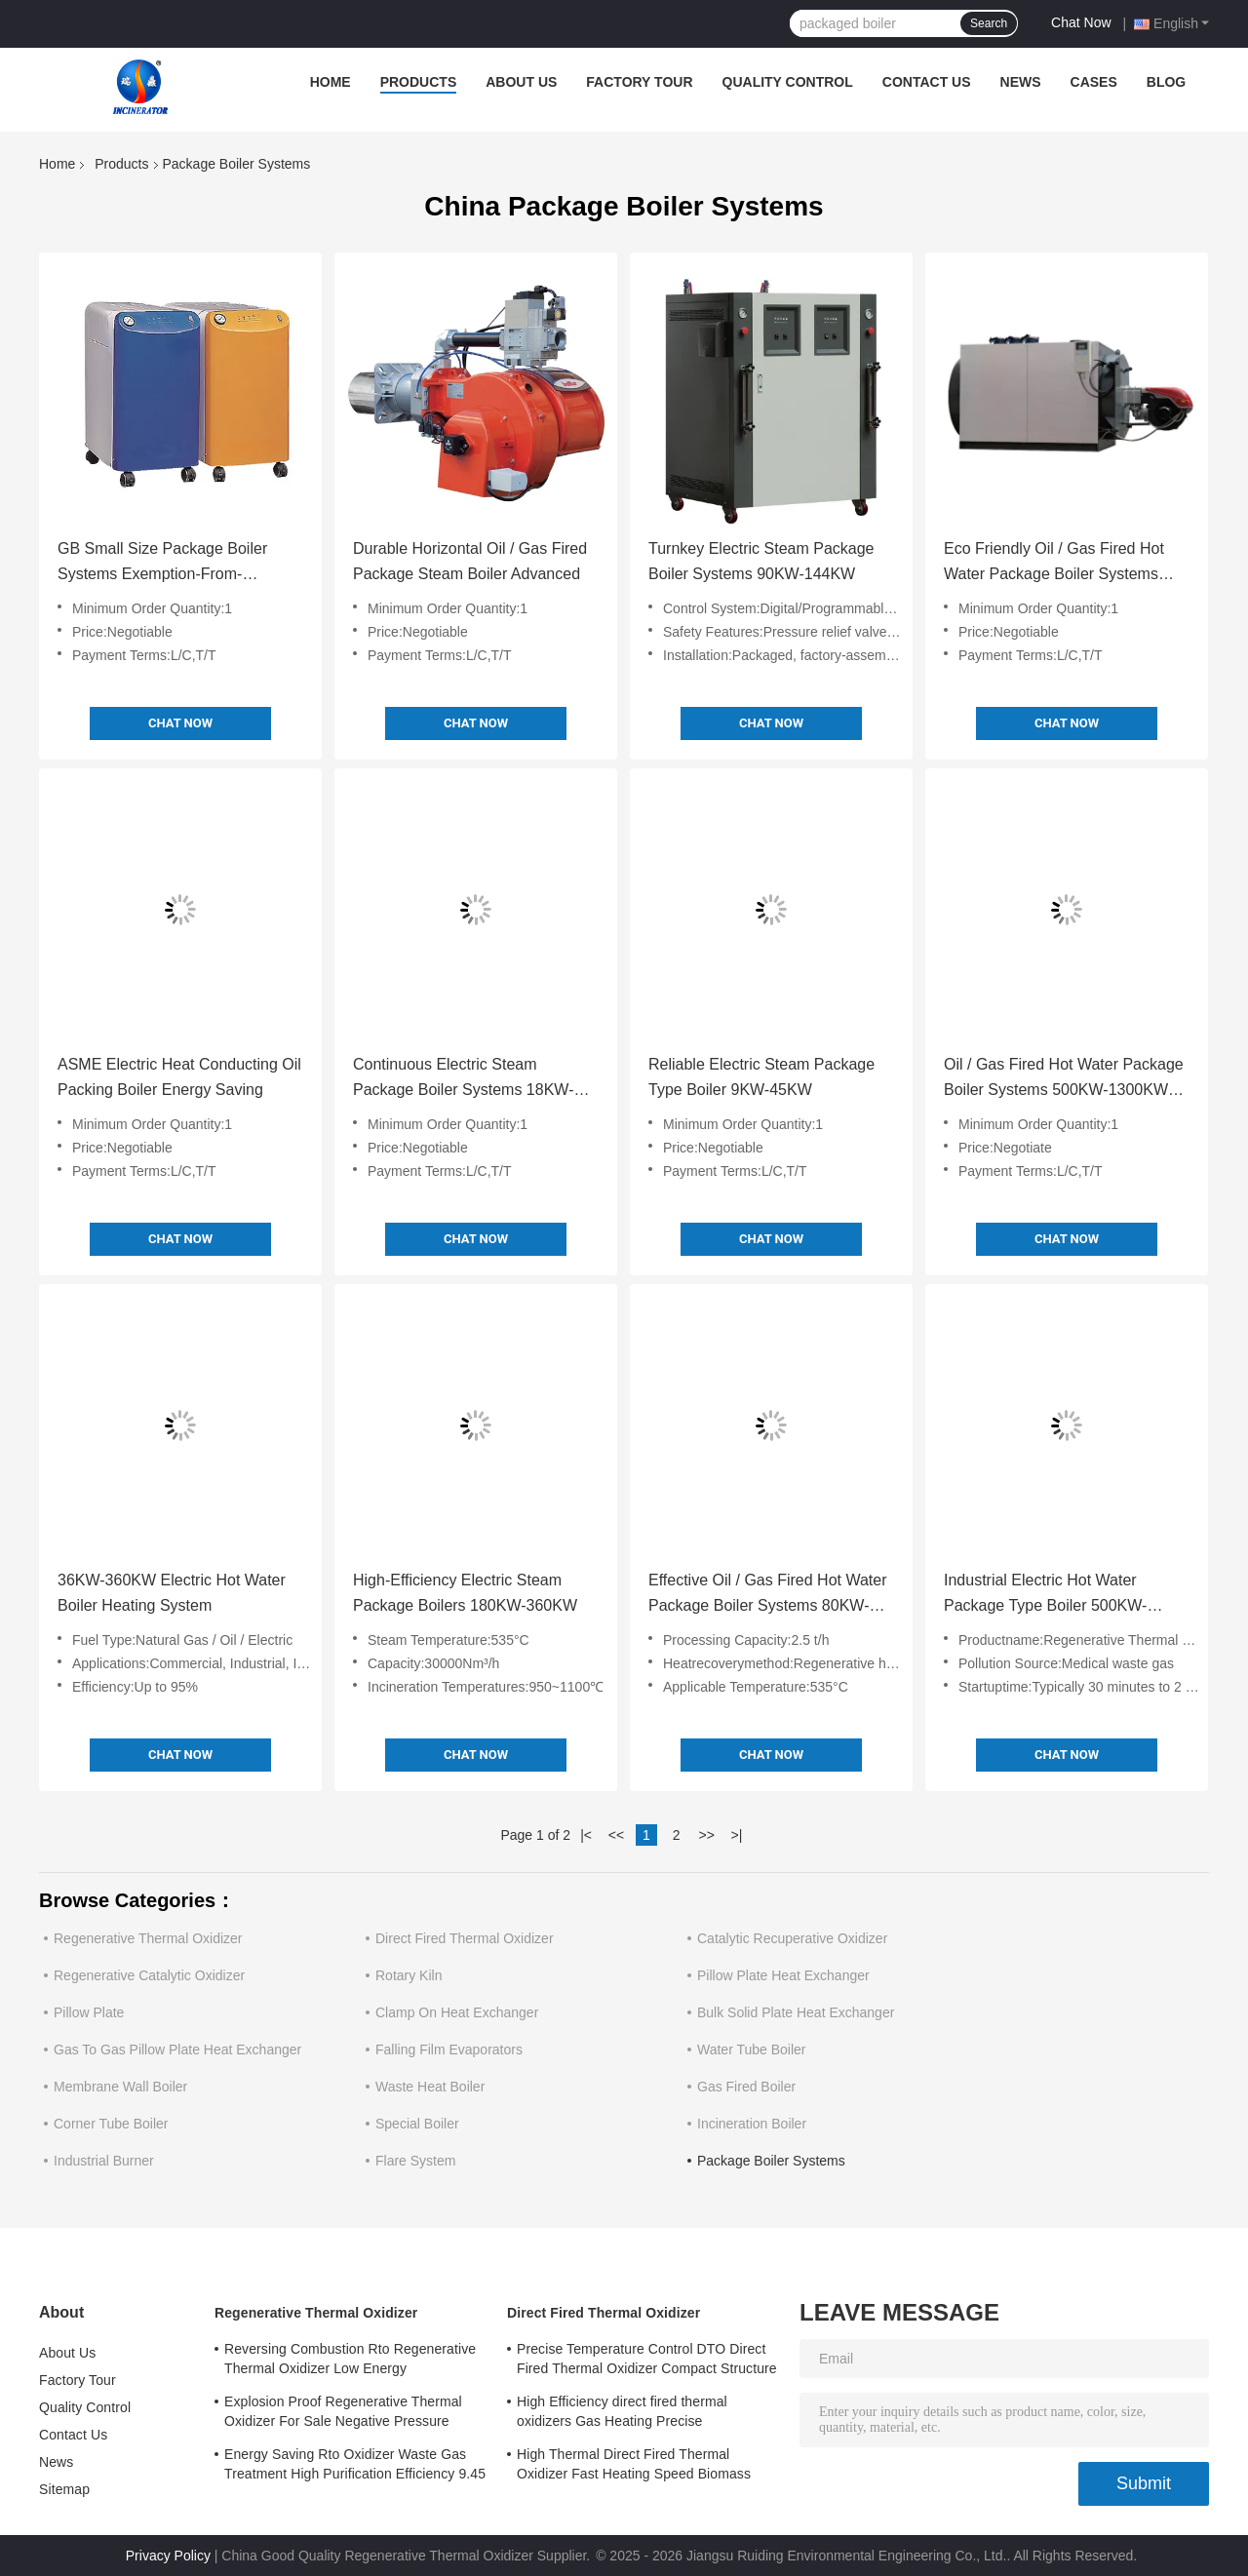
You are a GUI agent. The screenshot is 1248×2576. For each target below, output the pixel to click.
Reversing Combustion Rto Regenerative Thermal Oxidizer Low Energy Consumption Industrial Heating (350, 2361)
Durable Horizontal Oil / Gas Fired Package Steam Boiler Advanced (470, 561)
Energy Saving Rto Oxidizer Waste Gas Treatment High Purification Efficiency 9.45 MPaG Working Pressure (355, 2466)
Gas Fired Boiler (746, 2086)
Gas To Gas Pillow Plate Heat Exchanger (177, 2049)
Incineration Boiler (751, 2123)
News (1020, 82)
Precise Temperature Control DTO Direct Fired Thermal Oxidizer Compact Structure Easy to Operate (647, 2361)
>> (706, 1835)
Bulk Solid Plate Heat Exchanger (795, 2012)
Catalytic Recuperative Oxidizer (792, 1938)
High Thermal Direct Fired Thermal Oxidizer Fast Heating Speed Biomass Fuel (634, 2466)
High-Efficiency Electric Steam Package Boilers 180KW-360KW (465, 1593)
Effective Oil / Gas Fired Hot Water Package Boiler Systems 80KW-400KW (767, 1595)
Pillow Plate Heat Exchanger (783, 1975)
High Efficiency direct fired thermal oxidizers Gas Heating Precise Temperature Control (622, 2414)
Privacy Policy (168, 2555)
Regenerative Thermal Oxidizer (148, 1938)
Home (330, 82)
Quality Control (787, 82)
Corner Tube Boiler (111, 2123)
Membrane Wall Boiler (120, 2086)
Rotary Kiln (408, 1975)
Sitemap (64, 2489)
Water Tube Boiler (751, 2049)
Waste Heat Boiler (430, 2086)
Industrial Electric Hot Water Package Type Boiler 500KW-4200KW (1045, 1595)
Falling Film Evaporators (449, 2049)
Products (418, 82)
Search (988, 23)
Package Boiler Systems (771, 2160)
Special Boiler (417, 2123)
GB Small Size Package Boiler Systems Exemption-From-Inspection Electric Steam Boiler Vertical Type (168, 563)
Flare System (415, 2160)
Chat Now (1081, 22)
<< (616, 1835)
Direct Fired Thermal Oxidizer (464, 1938)
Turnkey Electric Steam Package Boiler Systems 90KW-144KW (761, 561)
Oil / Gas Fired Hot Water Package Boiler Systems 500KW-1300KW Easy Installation (1064, 1079)
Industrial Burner (104, 2160)
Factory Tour (639, 82)
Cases (1094, 82)
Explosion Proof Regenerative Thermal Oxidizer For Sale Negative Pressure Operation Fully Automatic (343, 2414)
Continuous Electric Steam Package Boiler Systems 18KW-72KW (463, 1079)
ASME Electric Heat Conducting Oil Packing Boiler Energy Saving (179, 1077)
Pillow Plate (89, 2012)
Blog (1166, 82)
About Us (521, 82)
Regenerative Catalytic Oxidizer (149, 1975)
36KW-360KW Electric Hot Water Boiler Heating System (172, 1593)
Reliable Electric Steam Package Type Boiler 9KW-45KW (761, 1077)
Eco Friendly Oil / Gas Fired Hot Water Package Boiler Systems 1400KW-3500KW (1054, 563)
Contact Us (926, 82)
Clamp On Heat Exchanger (456, 2012)
